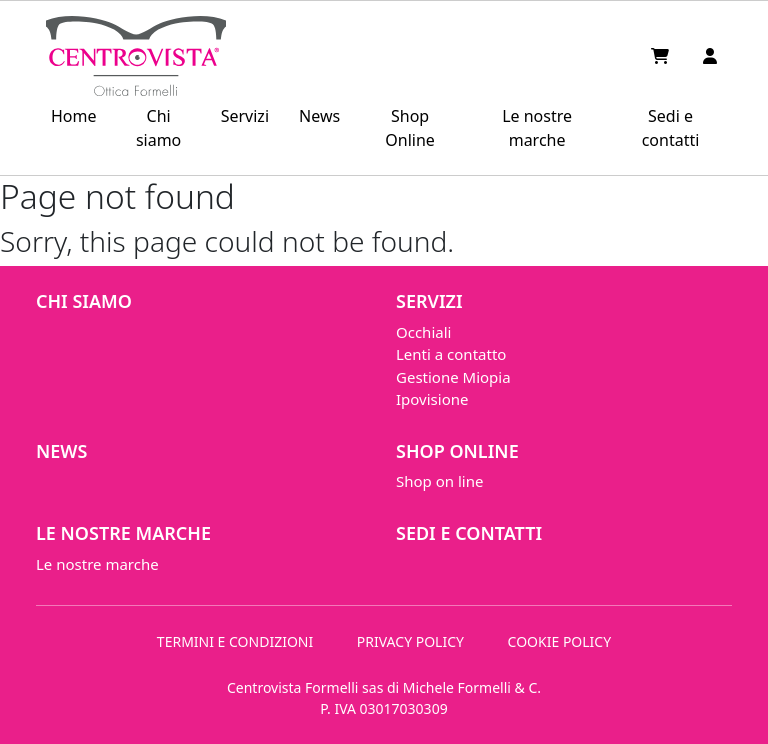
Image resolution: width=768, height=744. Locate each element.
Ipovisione (432, 399)
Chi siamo (158, 128)
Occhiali (423, 332)
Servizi (245, 116)
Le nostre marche (537, 128)
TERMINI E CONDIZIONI (235, 641)
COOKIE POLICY (560, 641)
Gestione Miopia (453, 377)
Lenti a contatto (451, 354)
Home (74, 116)
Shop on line (439, 481)
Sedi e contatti (671, 128)
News (319, 116)
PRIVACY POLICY (410, 641)
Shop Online (410, 128)
